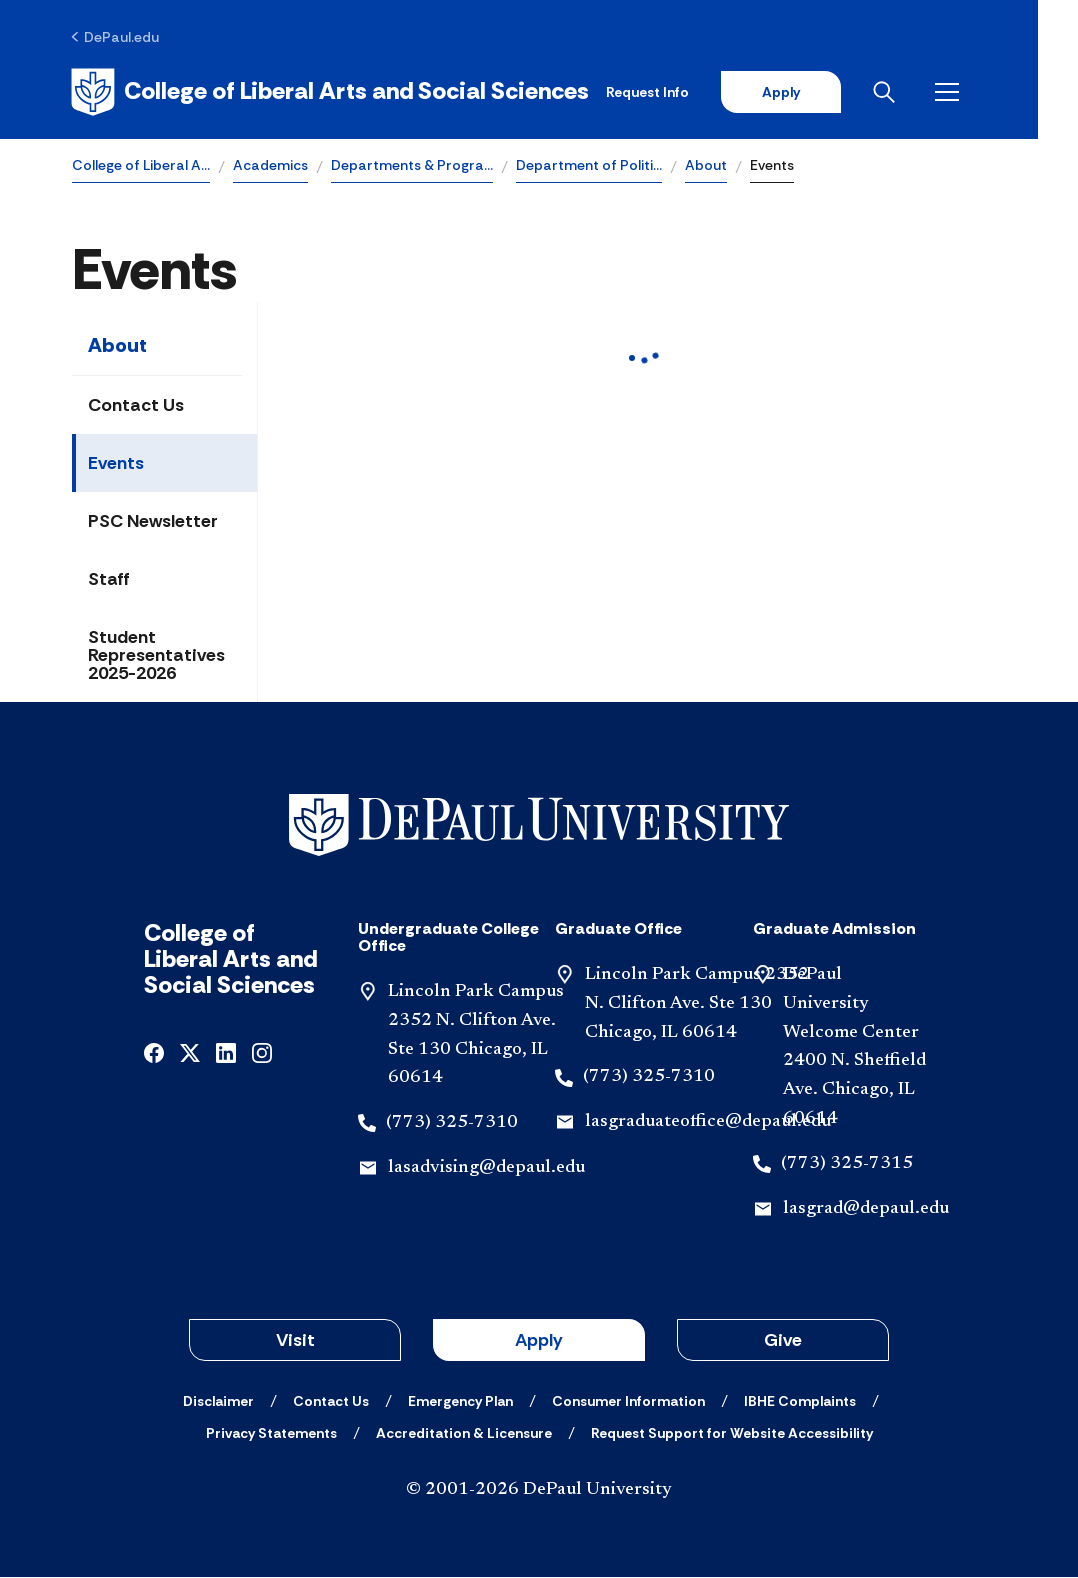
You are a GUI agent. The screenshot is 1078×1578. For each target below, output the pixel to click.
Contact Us (136, 406)
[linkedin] (226, 1052)
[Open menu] (990, 92)
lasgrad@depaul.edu (866, 1209)
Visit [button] (295, 1341)
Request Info (686, 92)
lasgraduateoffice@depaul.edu (708, 1123)
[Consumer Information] (628, 1402)
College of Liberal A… (141, 166)
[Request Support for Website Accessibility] (732, 1434)
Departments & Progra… (412, 166)
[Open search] (927, 92)
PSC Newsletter (153, 522)
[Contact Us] (331, 1402)
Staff (109, 580)
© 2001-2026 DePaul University (539, 1491)
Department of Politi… (589, 166)
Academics (270, 166)
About (706, 166)
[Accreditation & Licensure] (464, 1434)
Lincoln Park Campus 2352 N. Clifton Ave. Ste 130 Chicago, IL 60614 (697, 1005)
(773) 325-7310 (452, 1124)
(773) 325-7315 (847, 1164)
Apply (820, 92)
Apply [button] (539, 1341)
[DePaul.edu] (116, 37)
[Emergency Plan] (460, 1402)
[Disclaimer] (218, 1402)
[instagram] (262, 1052)
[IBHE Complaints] (800, 1402)
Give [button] (783, 1341)
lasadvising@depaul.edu (486, 1169)
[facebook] (154, 1052)
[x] (190, 1052)
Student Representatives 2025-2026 (156, 656)
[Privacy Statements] (271, 1434)
